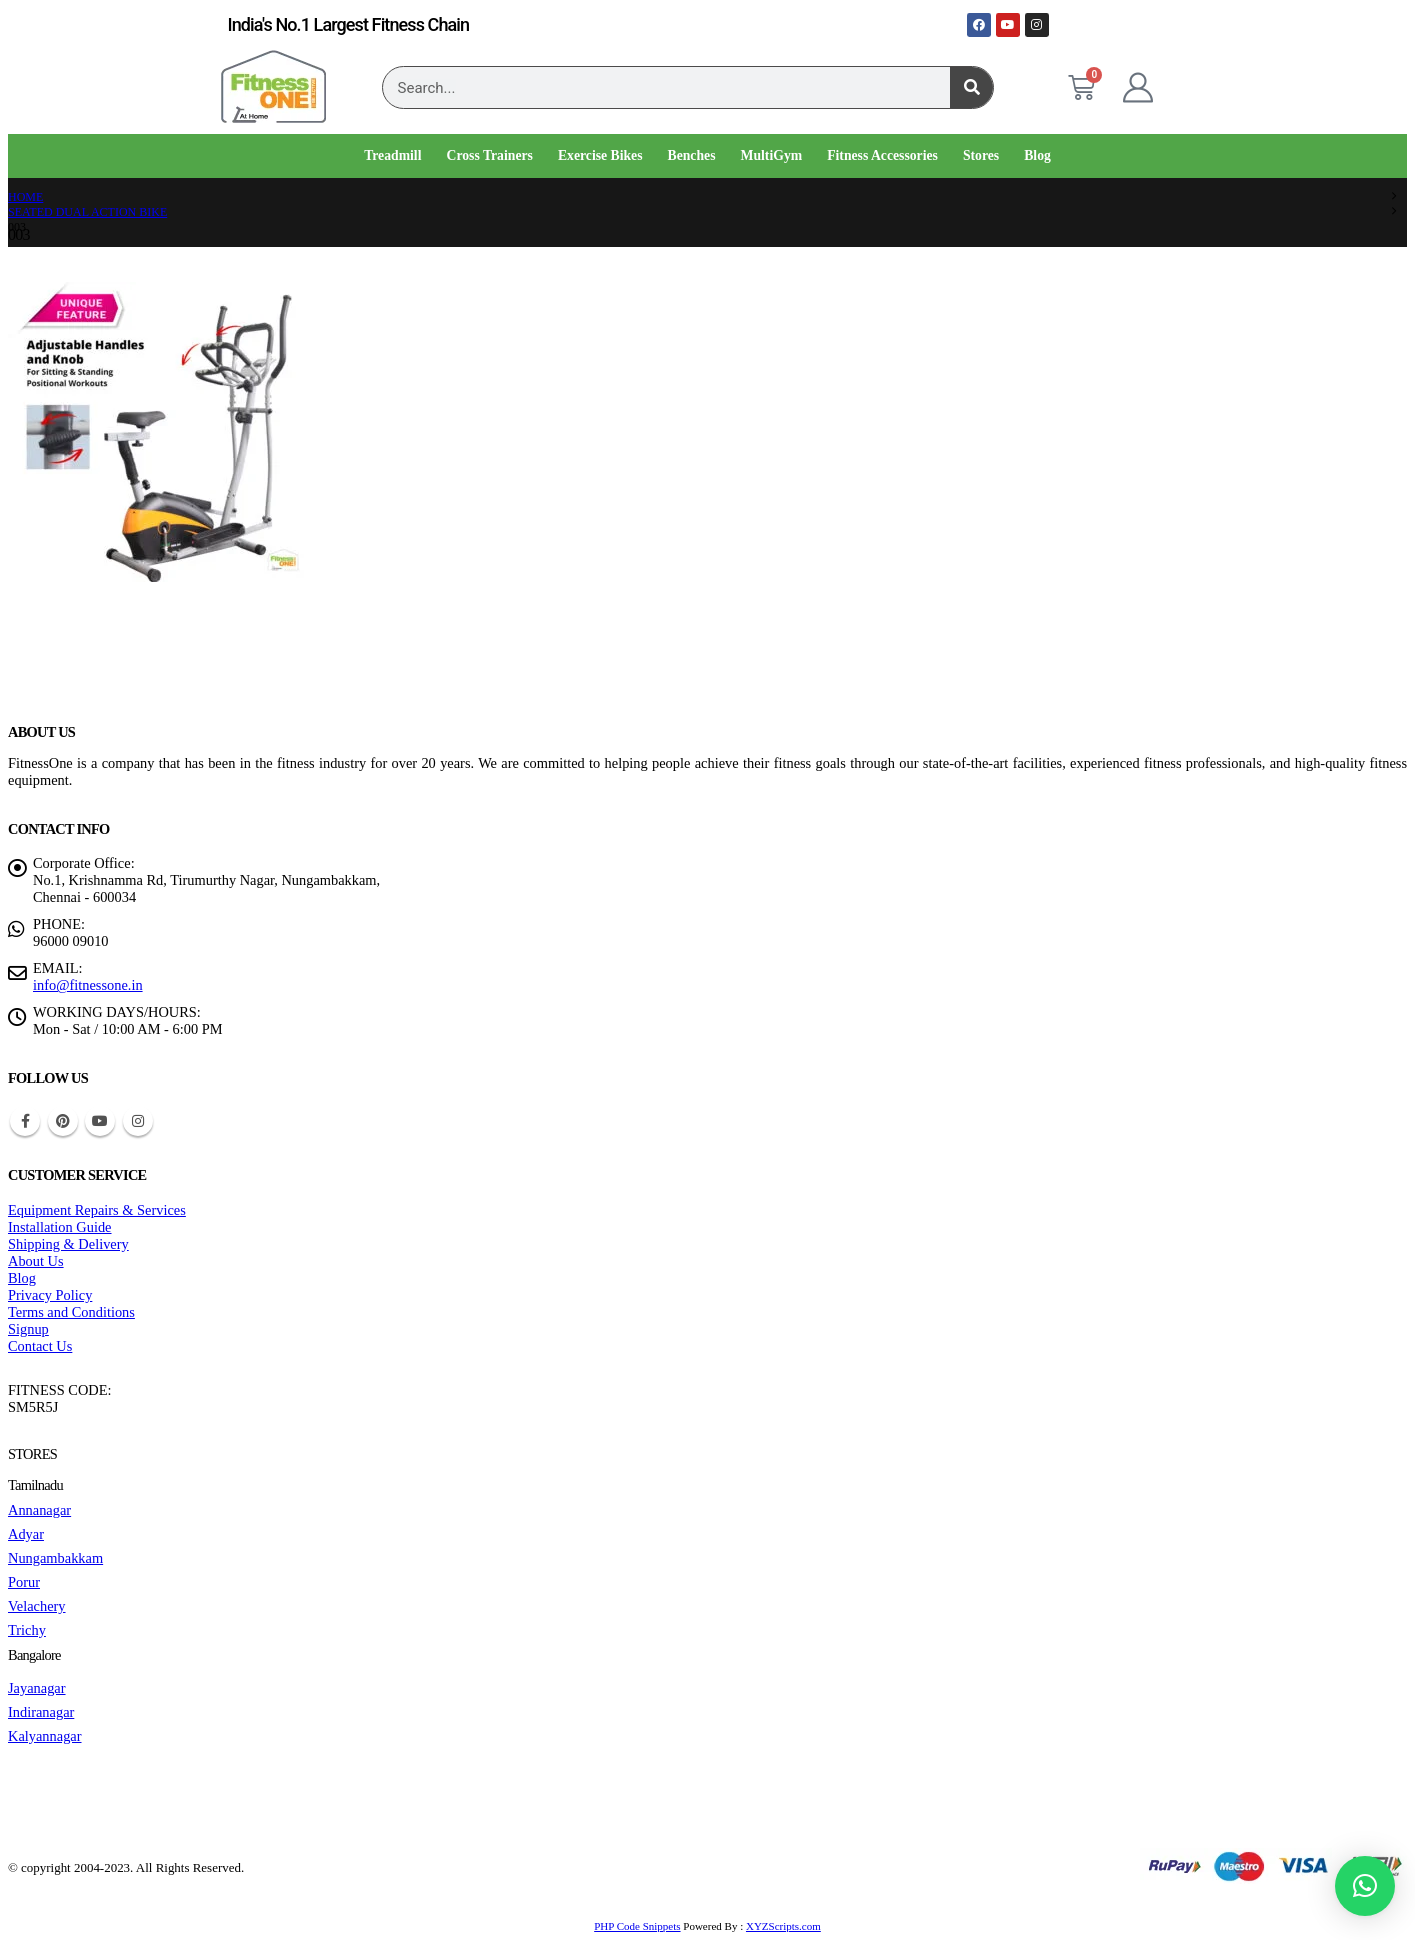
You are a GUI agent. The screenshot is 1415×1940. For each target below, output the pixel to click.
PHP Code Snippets (637, 1926)
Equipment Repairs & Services (97, 1210)
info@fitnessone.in (88, 985)
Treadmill (392, 155)
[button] (1365, 1886)
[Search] (971, 87)
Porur (24, 1582)
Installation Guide (60, 1227)
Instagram (138, 1121)
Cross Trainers (489, 155)
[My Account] (1138, 88)
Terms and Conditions (71, 1312)
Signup (28, 1329)
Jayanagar (37, 1688)
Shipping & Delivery (68, 1244)
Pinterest (63, 1121)
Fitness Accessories (882, 155)
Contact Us (40, 1346)
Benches (692, 155)
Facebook (25, 1121)
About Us (36, 1261)
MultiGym (772, 155)
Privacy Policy (50, 1295)
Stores (981, 155)
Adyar (26, 1534)
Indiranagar (41, 1712)
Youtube (100, 1121)
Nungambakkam (55, 1558)
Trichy (27, 1630)
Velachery (37, 1606)
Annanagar (39, 1510)
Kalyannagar (45, 1736)
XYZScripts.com (783, 1926)
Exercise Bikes (600, 155)
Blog (1037, 155)
